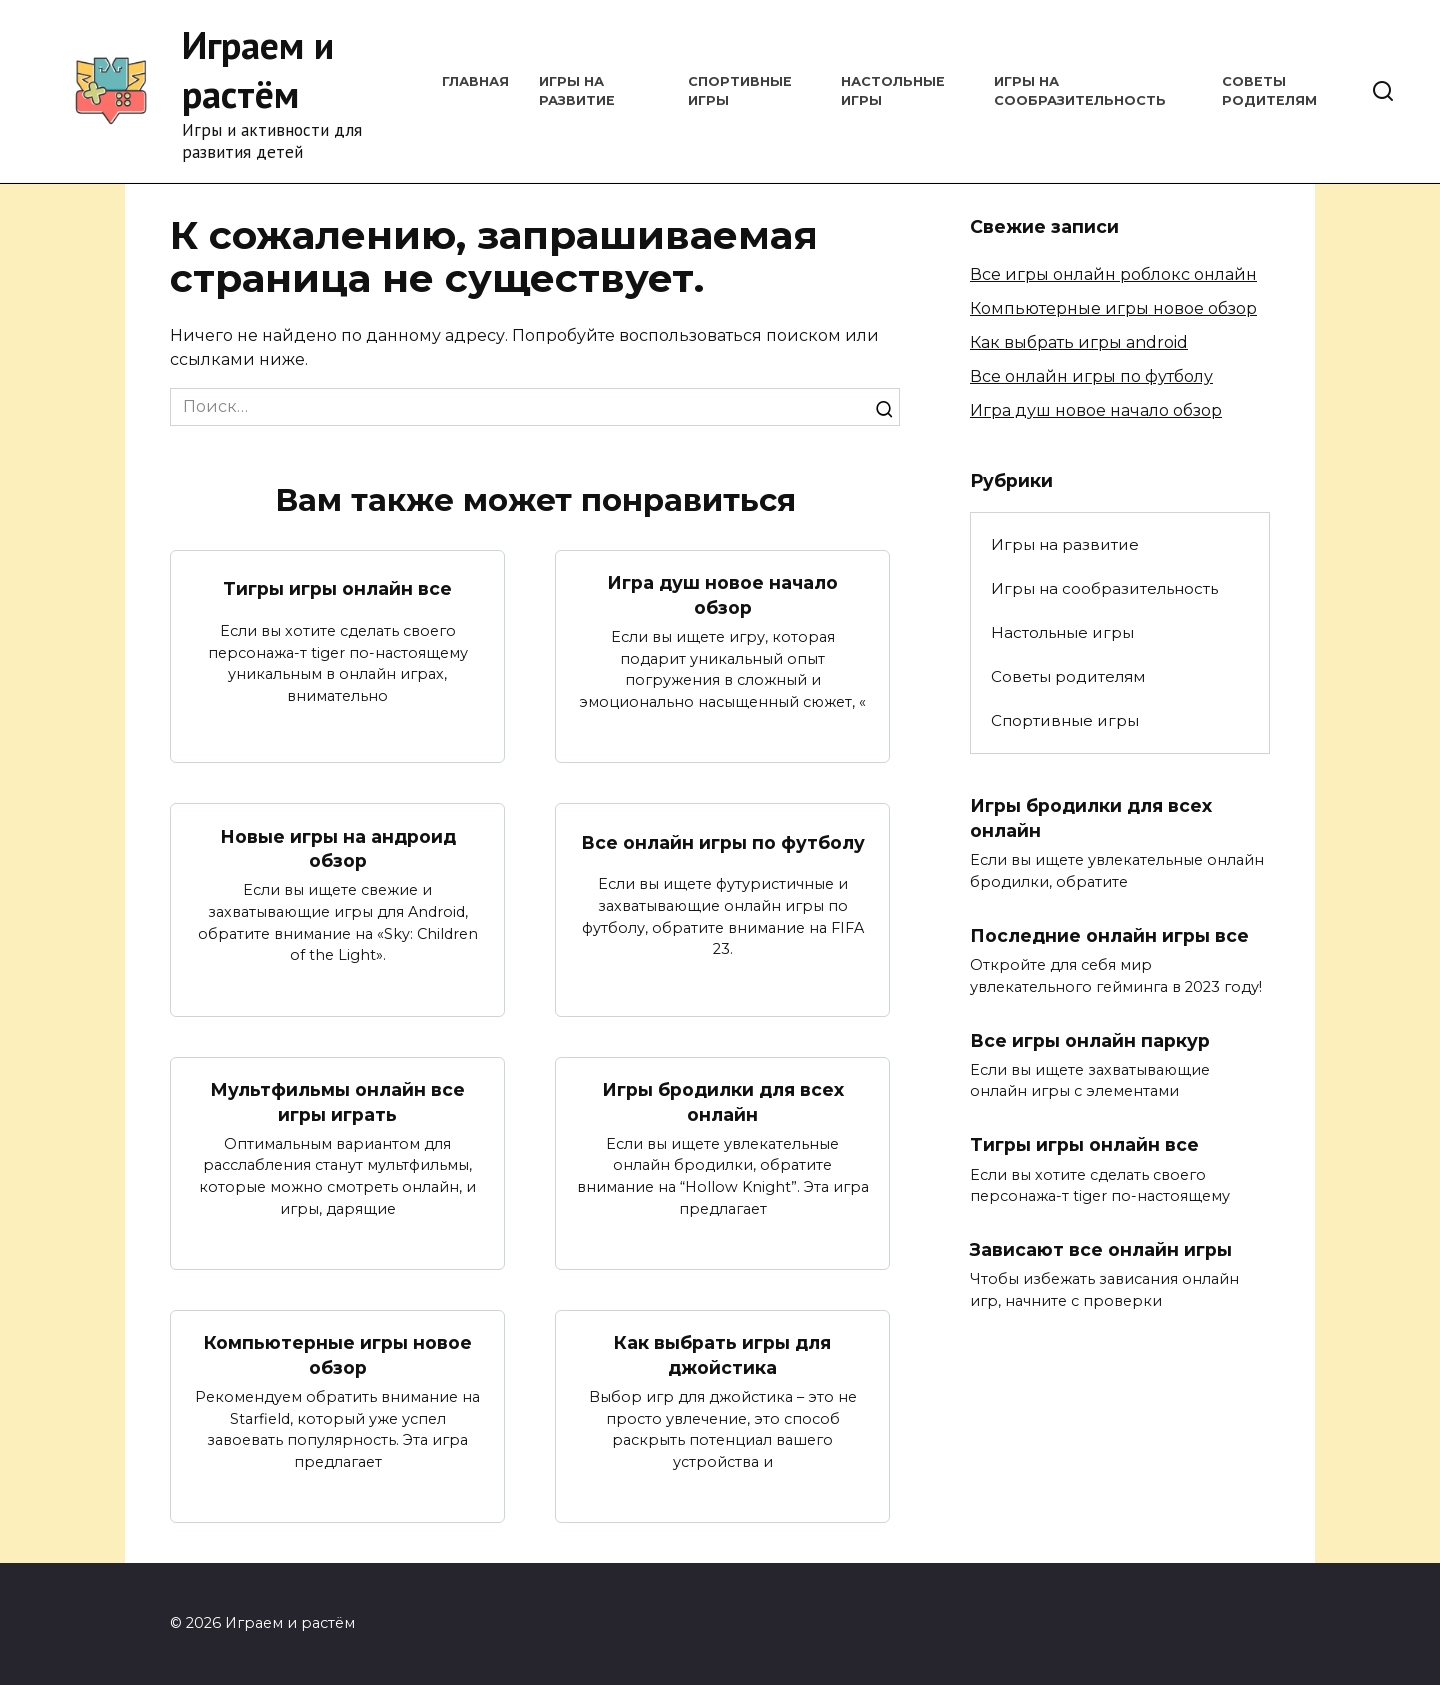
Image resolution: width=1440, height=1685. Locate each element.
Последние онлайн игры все (1109, 935)
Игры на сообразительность (1104, 588)
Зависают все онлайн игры (1101, 1249)
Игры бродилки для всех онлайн (723, 1102)
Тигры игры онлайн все (337, 588)
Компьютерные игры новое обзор (338, 1355)
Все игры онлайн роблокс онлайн (1113, 274)
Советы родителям (1068, 676)
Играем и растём (258, 69)
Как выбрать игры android (1079, 342)
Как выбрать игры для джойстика (722, 1355)
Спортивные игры (1065, 720)
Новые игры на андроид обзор (338, 848)
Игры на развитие (1065, 544)
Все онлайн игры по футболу (723, 842)
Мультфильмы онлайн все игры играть (337, 1102)
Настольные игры (1062, 632)
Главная (475, 81)
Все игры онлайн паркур (1090, 1040)
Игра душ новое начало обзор (722, 595)
